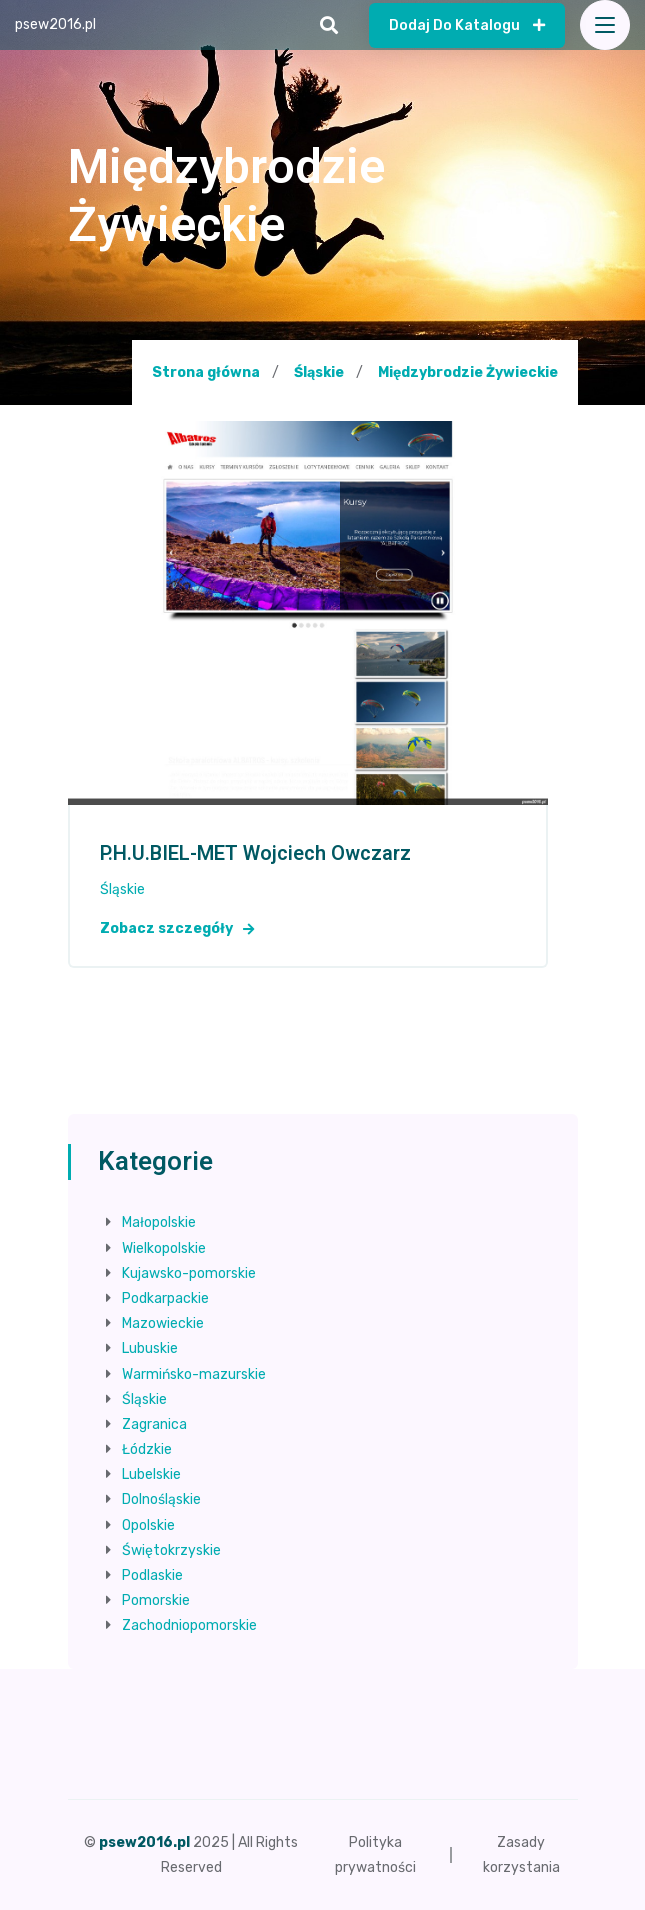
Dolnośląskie (161, 1499)
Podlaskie (152, 1575)
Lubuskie (150, 1348)
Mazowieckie (163, 1323)
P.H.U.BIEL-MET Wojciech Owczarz (255, 854)
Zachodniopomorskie (189, 1625)
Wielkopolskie (164, 1248)
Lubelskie (151, 1474)
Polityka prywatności (375, 1855)
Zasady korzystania (521, 1855)
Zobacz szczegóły (177, 929)
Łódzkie (147, 1449)
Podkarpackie (165, 1298)
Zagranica (154, 1424)
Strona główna (206, 372)
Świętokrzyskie (171, 1550)
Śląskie (319, 372)
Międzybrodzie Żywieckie (468, 373)
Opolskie (148, 1525)
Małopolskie (159, 1222)
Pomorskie (156, 1600)
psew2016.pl (55, 24)
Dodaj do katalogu (467, 25)
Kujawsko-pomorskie (189, 1273)
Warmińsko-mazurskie (194, 1374)
